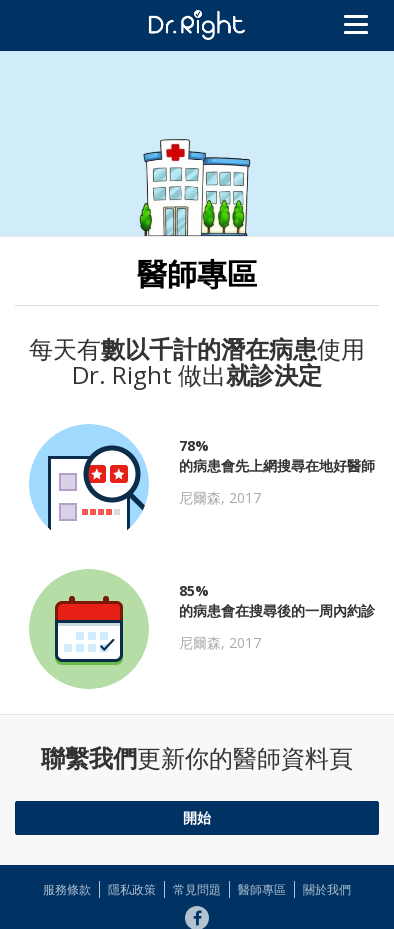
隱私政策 (132, 889)
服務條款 (67, 889)
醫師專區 (262, 889)
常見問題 (197, 889)
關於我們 (327, 889)
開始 (197, 817)
